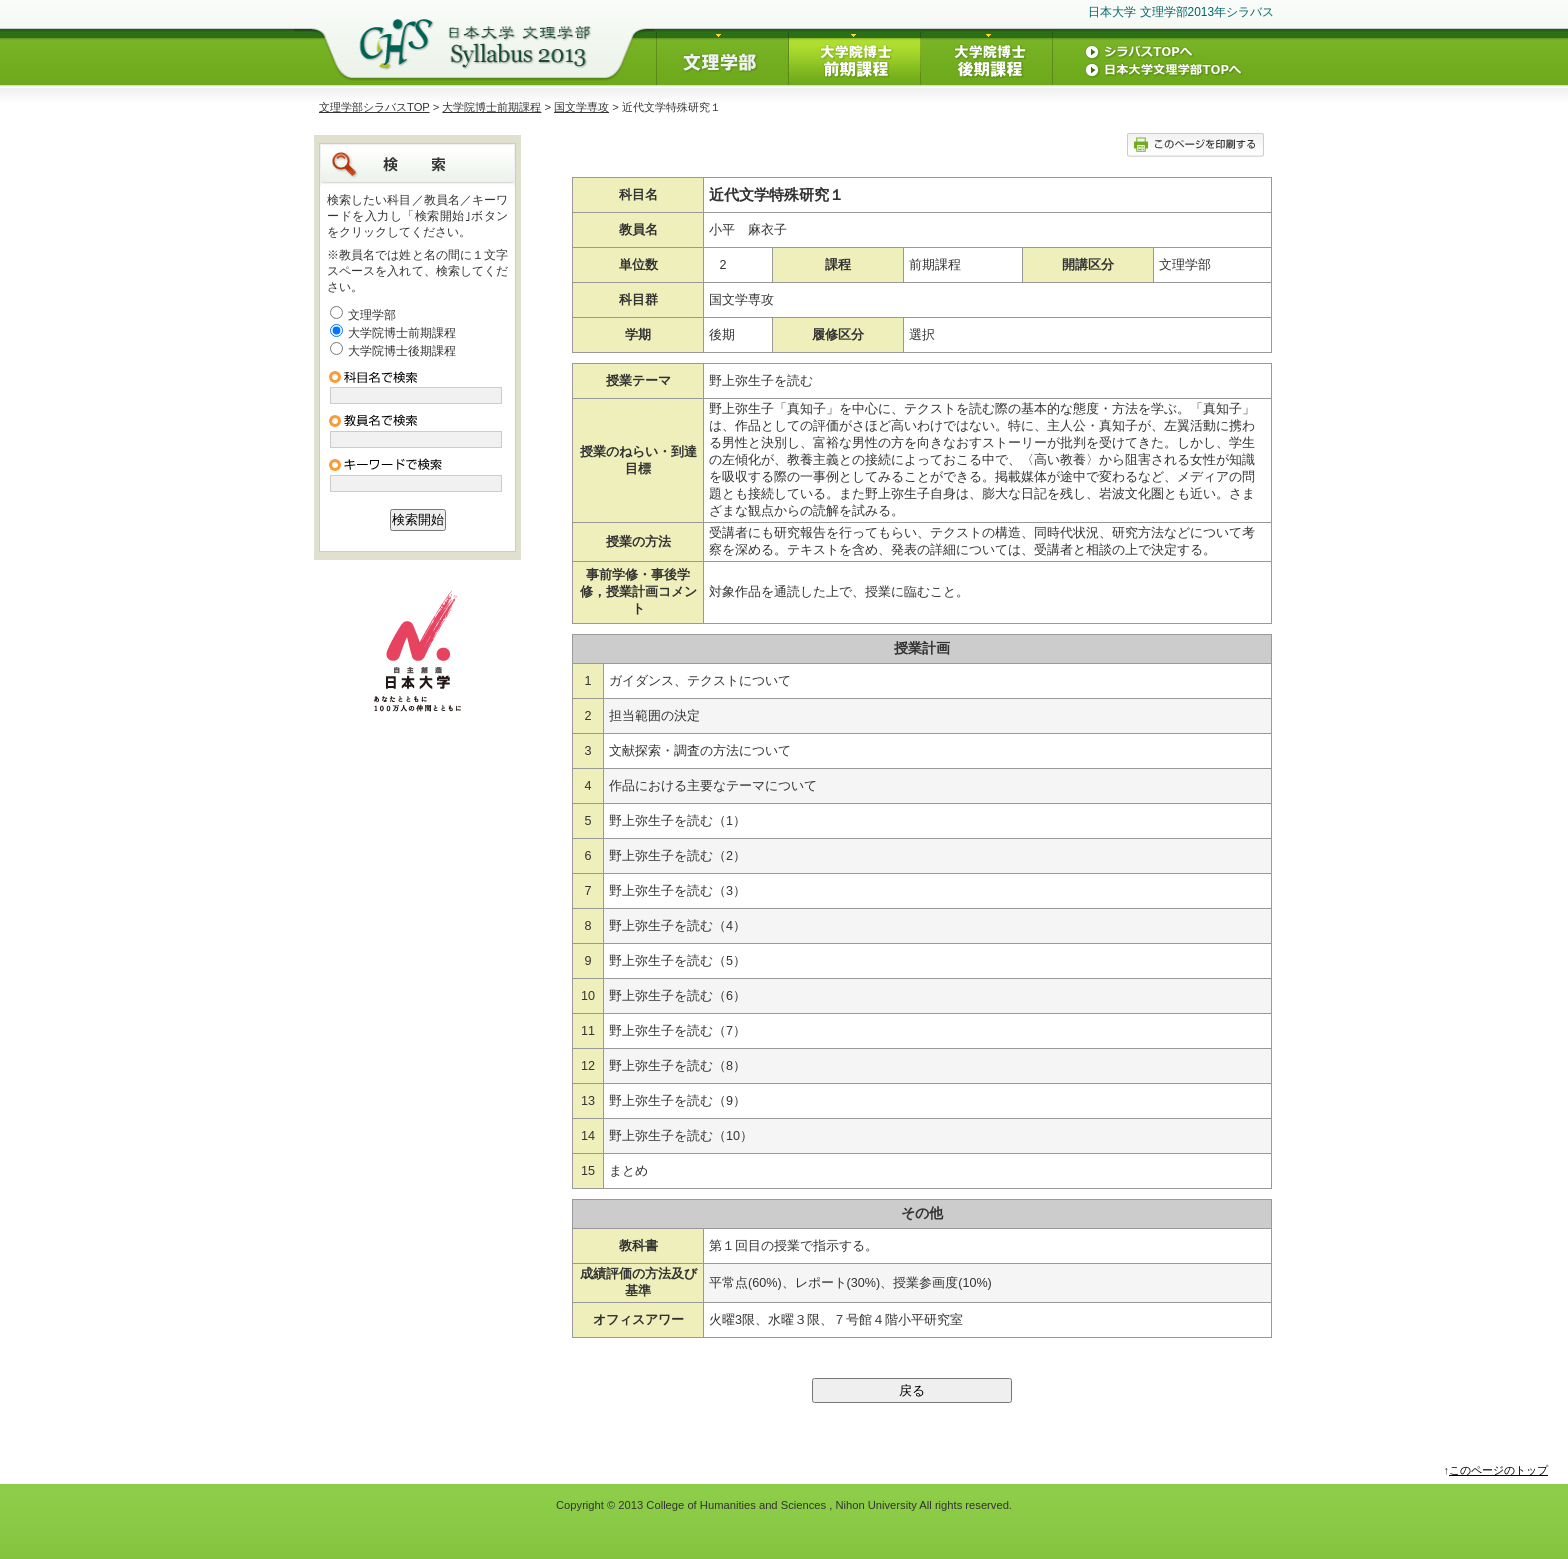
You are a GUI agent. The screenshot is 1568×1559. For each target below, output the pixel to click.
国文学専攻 (581, 107)
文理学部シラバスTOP (374, 107)
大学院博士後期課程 (402, 351)
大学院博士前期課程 (491, 107)
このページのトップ (1498, 1470)
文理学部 (372, 315)
